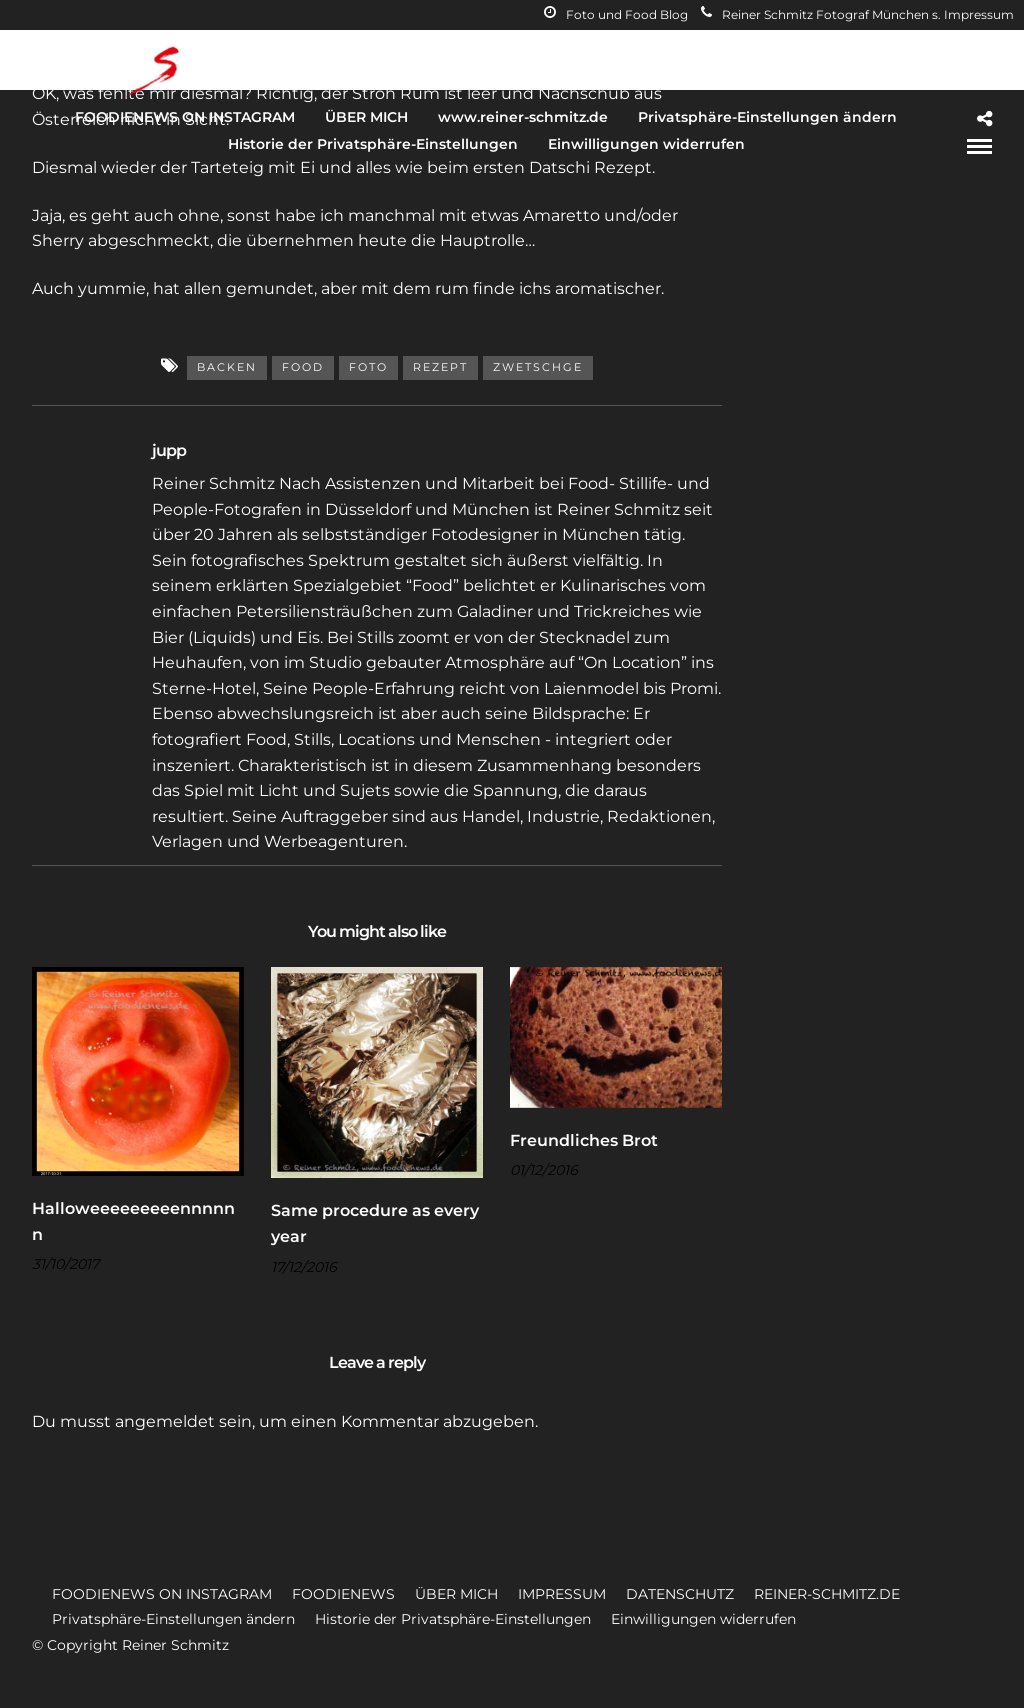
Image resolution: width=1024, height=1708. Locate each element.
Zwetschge (538, 367)
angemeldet (165, 1421)
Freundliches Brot (584, 1140)
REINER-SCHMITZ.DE (827, 1594)
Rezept (440, 367)
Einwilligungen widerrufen (646, 144)
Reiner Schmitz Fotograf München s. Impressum (857, 14)
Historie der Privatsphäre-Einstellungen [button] (453, 1619)
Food (303, 367)
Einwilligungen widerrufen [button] (703, 1619)
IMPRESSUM (562, 1594)
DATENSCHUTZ (680, 1594)
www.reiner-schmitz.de (523, 117)
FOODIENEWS (343, 1594)
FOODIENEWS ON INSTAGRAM (185, 117)
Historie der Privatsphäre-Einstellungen (373, 144)
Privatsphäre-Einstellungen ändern (767, 117)
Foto (368, 367)
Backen (227, 367)
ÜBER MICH (366, 117)
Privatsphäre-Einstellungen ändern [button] (173, 1619)
